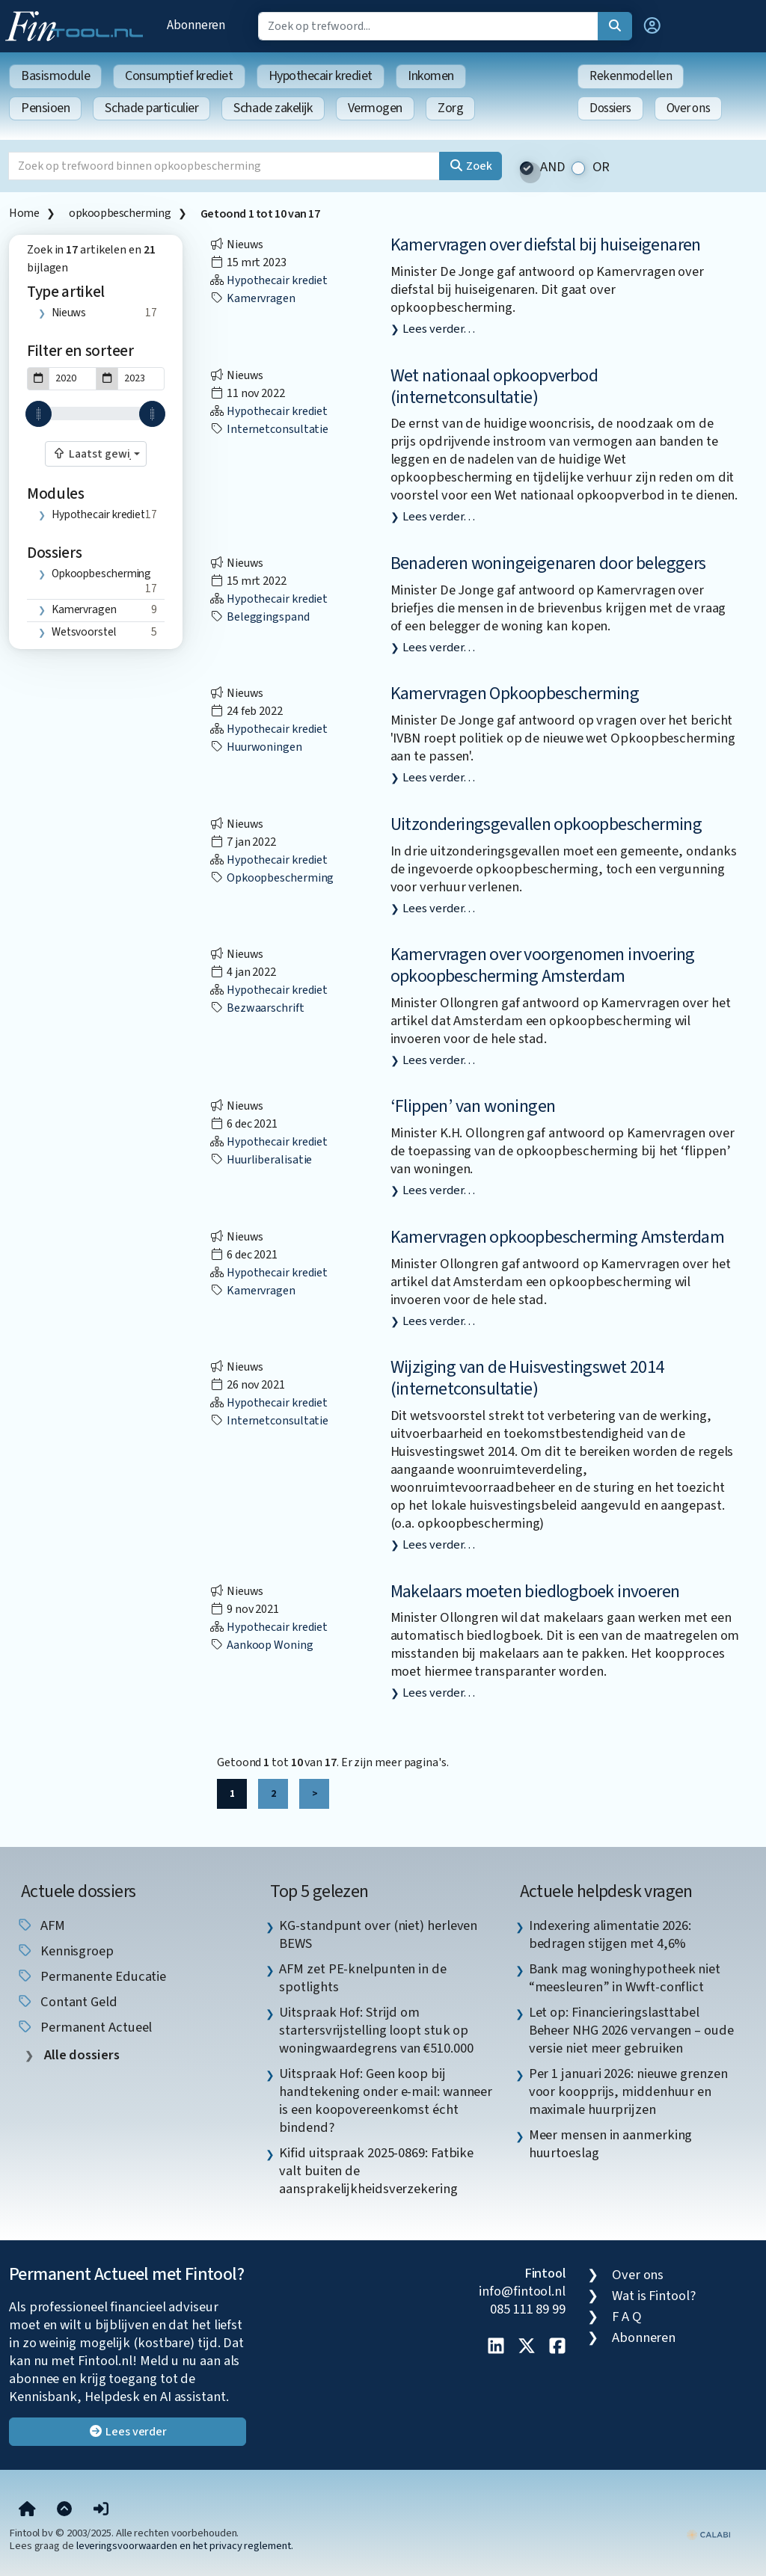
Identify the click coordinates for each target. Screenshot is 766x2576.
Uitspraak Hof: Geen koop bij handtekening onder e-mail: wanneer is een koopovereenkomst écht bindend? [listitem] (385, 2100)
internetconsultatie (268, 429)
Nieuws (69, 312)
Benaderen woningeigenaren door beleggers (548, 563)
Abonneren (196, 25)
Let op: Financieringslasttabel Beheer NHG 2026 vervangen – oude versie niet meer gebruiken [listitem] (631, 2030)
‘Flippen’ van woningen (473, 1106)
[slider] (38, 414)
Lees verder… (438, 329)
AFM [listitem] (40, 1925)
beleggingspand (259, 617)
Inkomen (431, 76)
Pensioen (45, 108)
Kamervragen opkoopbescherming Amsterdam (557, 1237)
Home (24, 213)
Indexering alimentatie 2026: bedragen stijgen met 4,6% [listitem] (610, 1934)
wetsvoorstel (84, 632)
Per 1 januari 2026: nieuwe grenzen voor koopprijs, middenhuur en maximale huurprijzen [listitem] (628, 2091)
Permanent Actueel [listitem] (84, 2027)
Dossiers (610, 108)
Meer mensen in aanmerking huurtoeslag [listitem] (611, 2143)
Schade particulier (151, 108)
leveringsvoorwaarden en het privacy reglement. (184, 2546)
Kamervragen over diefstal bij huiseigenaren (545, 245)
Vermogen (375, 108)
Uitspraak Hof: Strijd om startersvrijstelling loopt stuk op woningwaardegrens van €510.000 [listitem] (376, 2030)
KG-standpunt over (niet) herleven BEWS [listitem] (378, 1934)
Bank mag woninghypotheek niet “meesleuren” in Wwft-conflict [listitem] (624, 1977)
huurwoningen (255, 747)
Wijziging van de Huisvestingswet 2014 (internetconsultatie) (527, 1378)
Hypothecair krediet (321, 76)
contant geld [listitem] (66, 2001)
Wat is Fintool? (654, 2295)
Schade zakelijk (272, 108)
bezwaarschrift (256, 1008)
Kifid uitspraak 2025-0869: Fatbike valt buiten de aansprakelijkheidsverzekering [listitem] (376, 2170)
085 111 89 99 (528, 2309)
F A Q (627, 2316)
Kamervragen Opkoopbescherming (515, 693)
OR (601, 167)
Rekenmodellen (630, 76)
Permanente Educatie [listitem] (91, 1976)
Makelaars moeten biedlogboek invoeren (535, 1592)
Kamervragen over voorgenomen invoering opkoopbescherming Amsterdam (542, 965)
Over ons (689, 108)
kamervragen (84, 609)
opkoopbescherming (120, 213)
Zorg (450, 108)
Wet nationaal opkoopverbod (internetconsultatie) (494, 387)
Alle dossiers (80, 2055)
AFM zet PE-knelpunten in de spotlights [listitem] (363, 1977)
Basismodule (55, 76)
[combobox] (96, 454)
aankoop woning (261, 1645)
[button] (652, 26)
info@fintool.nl (522, 2291)
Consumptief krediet (179, 76)
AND (553, 167)
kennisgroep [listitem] (65, 1951)
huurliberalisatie (260, 1160)
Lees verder (127, 2431)
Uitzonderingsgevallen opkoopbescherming (546, 824)
